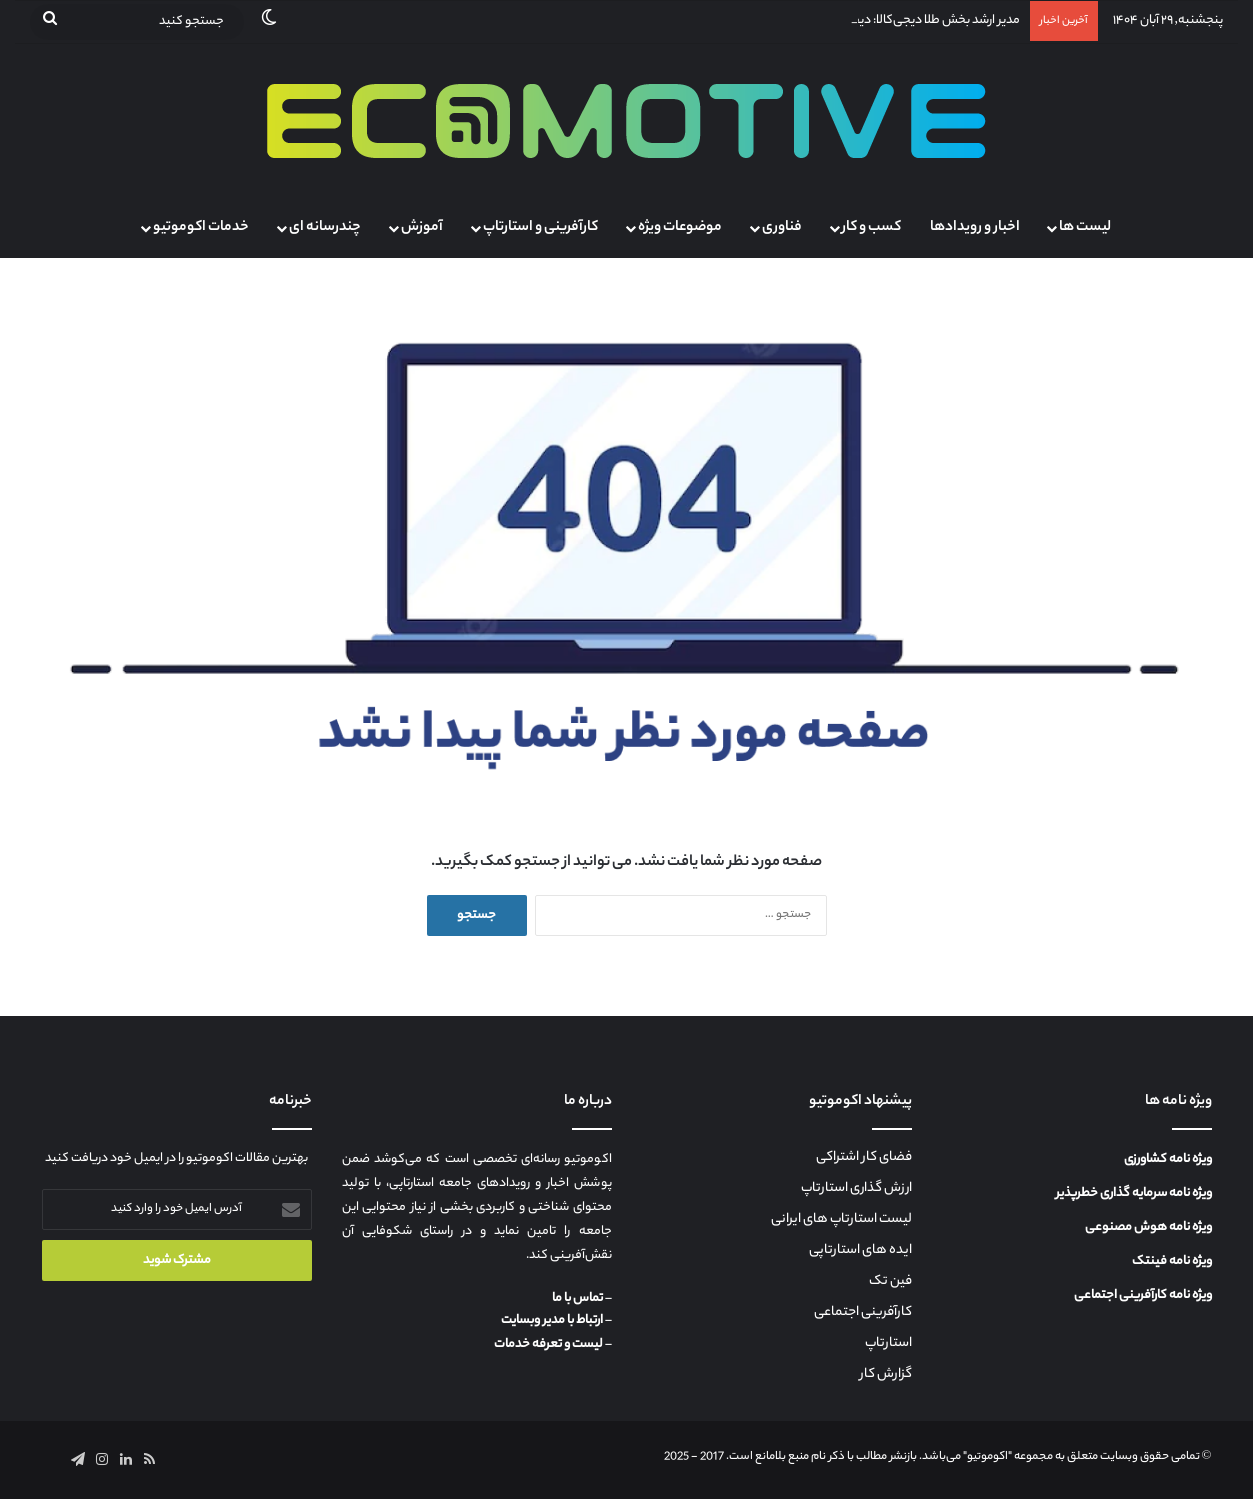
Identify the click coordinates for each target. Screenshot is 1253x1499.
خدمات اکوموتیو (201, 228)
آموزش (422, 228)
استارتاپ (888, 1344)
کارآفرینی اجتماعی (863, 1313)
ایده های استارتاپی (860, 1251)
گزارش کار (886, 1375)
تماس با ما (577, 1298)
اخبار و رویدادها (975, 228)
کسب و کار (871, 228)
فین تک (890, 1282)
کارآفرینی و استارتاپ (540, 228)
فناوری (782, 228)
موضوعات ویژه (680, 228)
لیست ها (1085, 228)
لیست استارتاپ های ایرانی (841, 1220)
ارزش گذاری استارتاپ (856, 1189)
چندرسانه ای (325, 228)
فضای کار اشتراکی (864, 1158)
